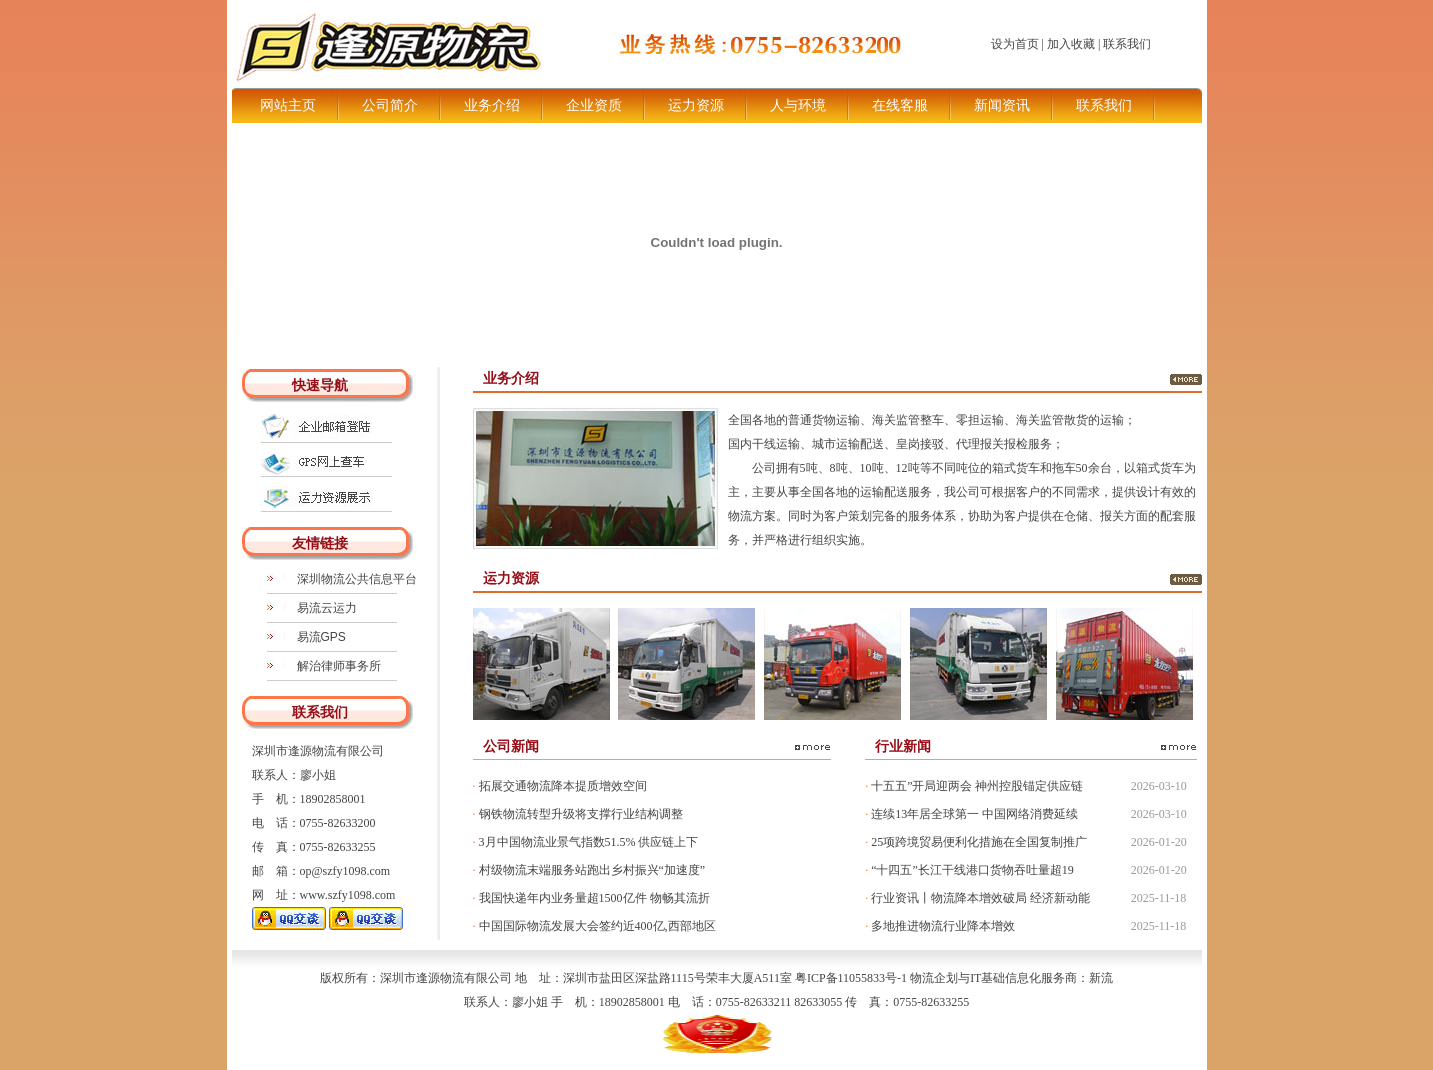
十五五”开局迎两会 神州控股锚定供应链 (974, 786)
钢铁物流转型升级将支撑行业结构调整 (578, 814)
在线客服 (900, 105)
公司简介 (390, 105)
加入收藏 (1071, 44)
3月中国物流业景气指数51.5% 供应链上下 (586, 842)
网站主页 (288, 105)
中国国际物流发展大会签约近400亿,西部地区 (594, 926)
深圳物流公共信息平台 (357, 579)
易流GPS (321, 637)
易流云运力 (327, 608)
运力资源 (696, 105)
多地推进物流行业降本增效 (940, 926)
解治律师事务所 (339, 666)
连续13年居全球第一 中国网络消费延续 (971, 814)
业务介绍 (492, 105)
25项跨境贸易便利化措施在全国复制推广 (976, 842)
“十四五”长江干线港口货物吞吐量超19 (969, 870)
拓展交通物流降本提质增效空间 (560, 786)
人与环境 (798, 105)
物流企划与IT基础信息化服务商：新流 (1011, 978)
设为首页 (1015, 44)
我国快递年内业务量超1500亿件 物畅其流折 (591, 898)
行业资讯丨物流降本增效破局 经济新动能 (977, 898)
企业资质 (594, 105)
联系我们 (1127, 44)
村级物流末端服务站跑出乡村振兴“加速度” (589, 870)
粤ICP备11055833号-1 (851, 978)
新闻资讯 (1002, 105)
